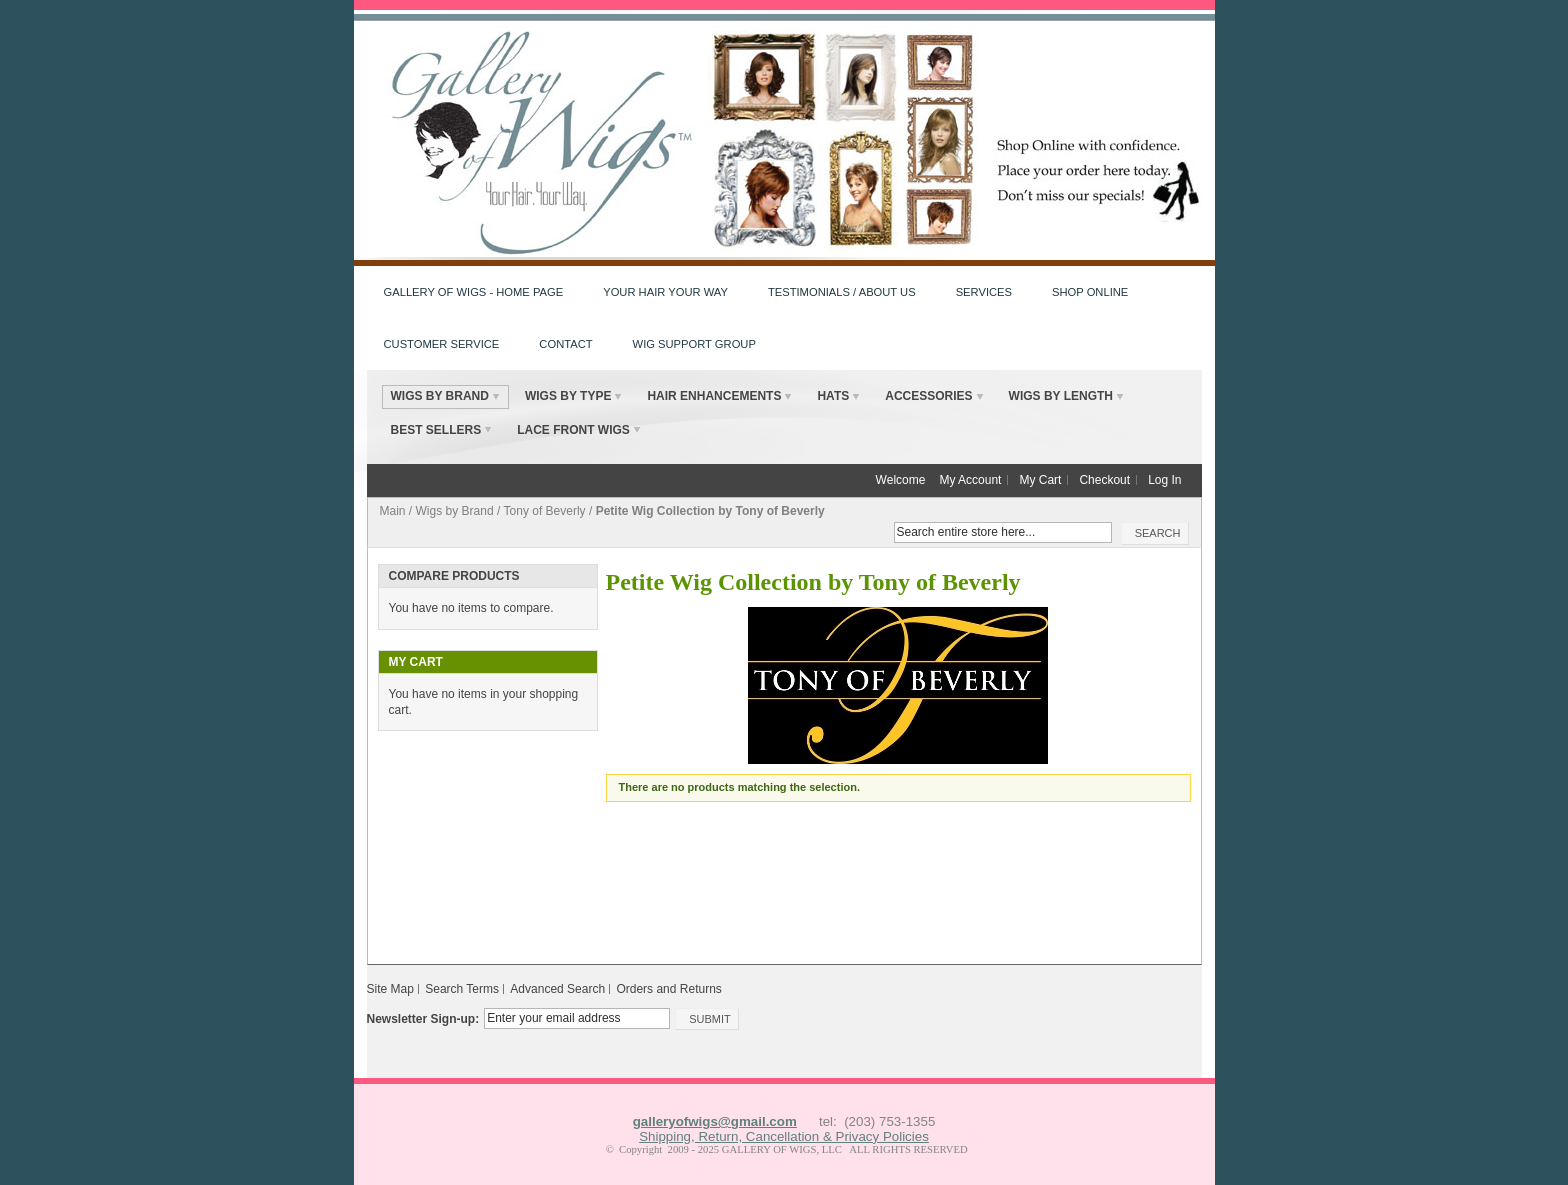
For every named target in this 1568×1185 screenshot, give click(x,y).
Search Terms (462, 989)
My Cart (1040, 480)
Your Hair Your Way (665, 292)
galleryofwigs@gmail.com (715, 1121)
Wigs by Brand (455, 511)
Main (393, 511)
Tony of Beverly (545, 511)
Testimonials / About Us (842, 292)
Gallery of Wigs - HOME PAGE (474, 292)
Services (984, 292)
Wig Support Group (694, 344)
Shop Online (1090, 292)
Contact (565, 344)
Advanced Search (557, 989)
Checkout (1104, 480)
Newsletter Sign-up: (423, 1019)
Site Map (390, 989)
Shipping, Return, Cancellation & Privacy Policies (784, 1136)
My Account (970, 480)
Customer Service (442, 344)
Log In (1164, 480)
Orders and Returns (668, 989)
